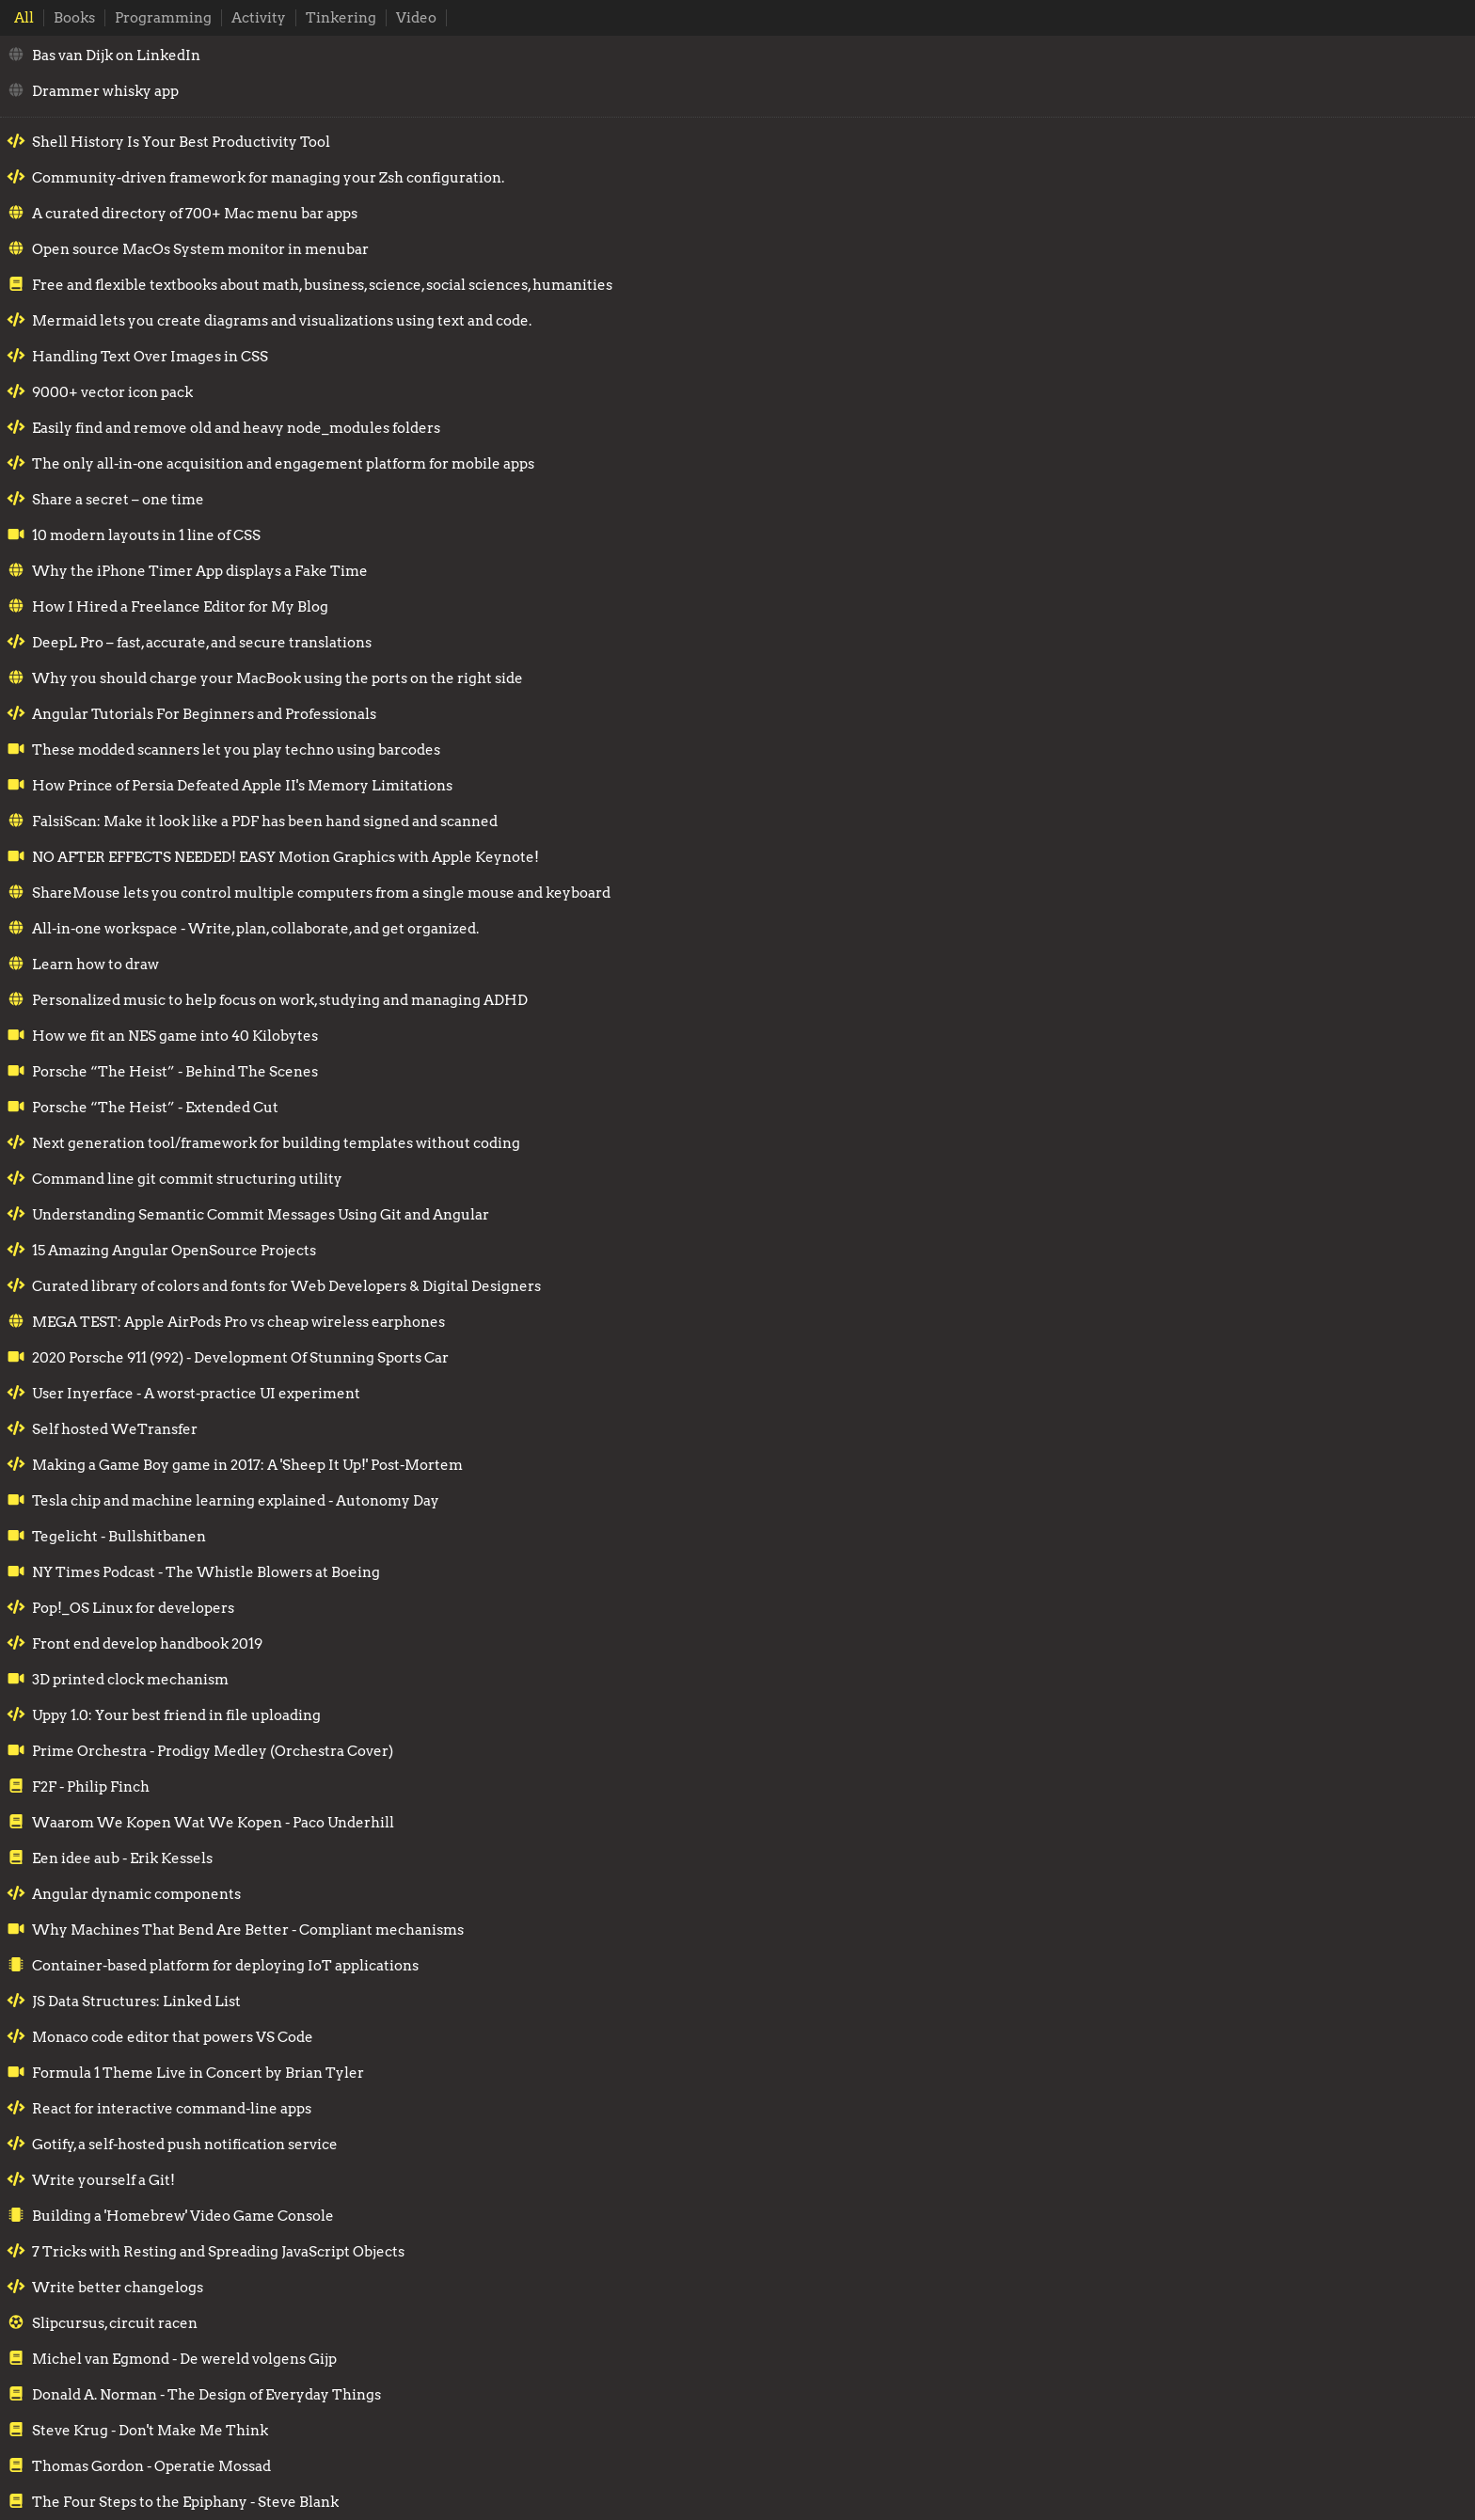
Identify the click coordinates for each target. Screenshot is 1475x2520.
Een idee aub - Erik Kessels (122, 1858)
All (24, 17)
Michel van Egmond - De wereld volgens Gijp (184, 2359)
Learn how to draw (95, 964)
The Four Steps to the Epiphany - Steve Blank (185, 2502)
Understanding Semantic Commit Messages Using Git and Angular (260, 1214)
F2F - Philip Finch (91, 1786)
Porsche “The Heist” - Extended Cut (155, 1107)
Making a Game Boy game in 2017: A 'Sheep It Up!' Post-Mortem (247, 1465)
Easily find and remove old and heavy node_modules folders (236, 428)
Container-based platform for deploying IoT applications (225, 1965)
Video (416, 17)
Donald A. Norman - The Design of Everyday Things (206, 2394)
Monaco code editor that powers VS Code (172, 2037)
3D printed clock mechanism (130, 1679)
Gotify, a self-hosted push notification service (185, 2144)
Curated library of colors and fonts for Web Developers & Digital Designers (286, 1286)
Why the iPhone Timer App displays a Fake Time (200, 571)
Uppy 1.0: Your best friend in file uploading (176, 1715)
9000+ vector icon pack (112, 392)
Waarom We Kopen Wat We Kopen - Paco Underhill (213, 1822)
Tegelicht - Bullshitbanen (119, 1536)
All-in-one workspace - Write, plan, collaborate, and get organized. (255, 928)
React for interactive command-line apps (171, 2108)
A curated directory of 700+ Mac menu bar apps (194, 213)
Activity (258, 17)
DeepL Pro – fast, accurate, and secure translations (202, 642)
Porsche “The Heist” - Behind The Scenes (175, 1071)
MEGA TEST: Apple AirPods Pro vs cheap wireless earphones (238, 1322)
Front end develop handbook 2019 (147, 1643)
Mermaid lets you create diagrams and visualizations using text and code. (281, 320)
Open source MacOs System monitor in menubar (200, 249)
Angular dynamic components (136, 1894)
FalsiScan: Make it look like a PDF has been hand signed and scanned (265, 821)
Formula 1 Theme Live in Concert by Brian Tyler (198, 2073)
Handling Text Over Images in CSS (150, 356)
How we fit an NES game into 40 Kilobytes (175, 1036)
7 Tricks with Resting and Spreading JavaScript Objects (218, 2251)
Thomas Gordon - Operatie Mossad (151, 2466)
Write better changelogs (117, 2287)
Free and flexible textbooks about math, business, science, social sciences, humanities (322, 285)
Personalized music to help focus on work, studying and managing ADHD (280, 1000)
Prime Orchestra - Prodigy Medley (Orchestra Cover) (212, 1751)
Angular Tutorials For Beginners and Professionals (204, 714)
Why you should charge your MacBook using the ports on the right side (277, 678)
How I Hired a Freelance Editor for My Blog (180, 606)
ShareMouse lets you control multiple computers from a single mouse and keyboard (321, 893)
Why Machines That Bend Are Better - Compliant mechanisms (248, 1930)
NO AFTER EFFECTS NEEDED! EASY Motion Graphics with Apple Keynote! (285, 857)
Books (74, 17)
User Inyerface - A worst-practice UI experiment (196, 1393)
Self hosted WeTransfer (115, 1429)
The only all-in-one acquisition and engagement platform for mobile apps (283, 463)
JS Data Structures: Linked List (136, 2001)
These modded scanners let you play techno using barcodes (236, 750)
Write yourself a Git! (103, 2180)
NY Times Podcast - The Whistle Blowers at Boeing (206, 1572)
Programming (163, 17)
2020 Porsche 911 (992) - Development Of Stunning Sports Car (240, 1357)
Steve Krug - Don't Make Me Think (150, 2430)
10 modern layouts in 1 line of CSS (146, 535)
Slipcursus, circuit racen (115, 2323)
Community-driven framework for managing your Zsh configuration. (268, 177)
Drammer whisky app (105, 91)
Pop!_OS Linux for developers (133, 1608)
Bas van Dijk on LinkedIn (116, 55)
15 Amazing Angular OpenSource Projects (174, 1250)
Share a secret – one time (118, 499)
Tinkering (341, 17)
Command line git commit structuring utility (187, 1179)
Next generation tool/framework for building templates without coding (276, 1143)
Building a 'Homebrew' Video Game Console (183, 2216)
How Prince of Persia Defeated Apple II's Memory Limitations (242, 785)
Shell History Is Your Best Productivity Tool (181, 142)
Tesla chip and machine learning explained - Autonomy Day (235, 1500)
